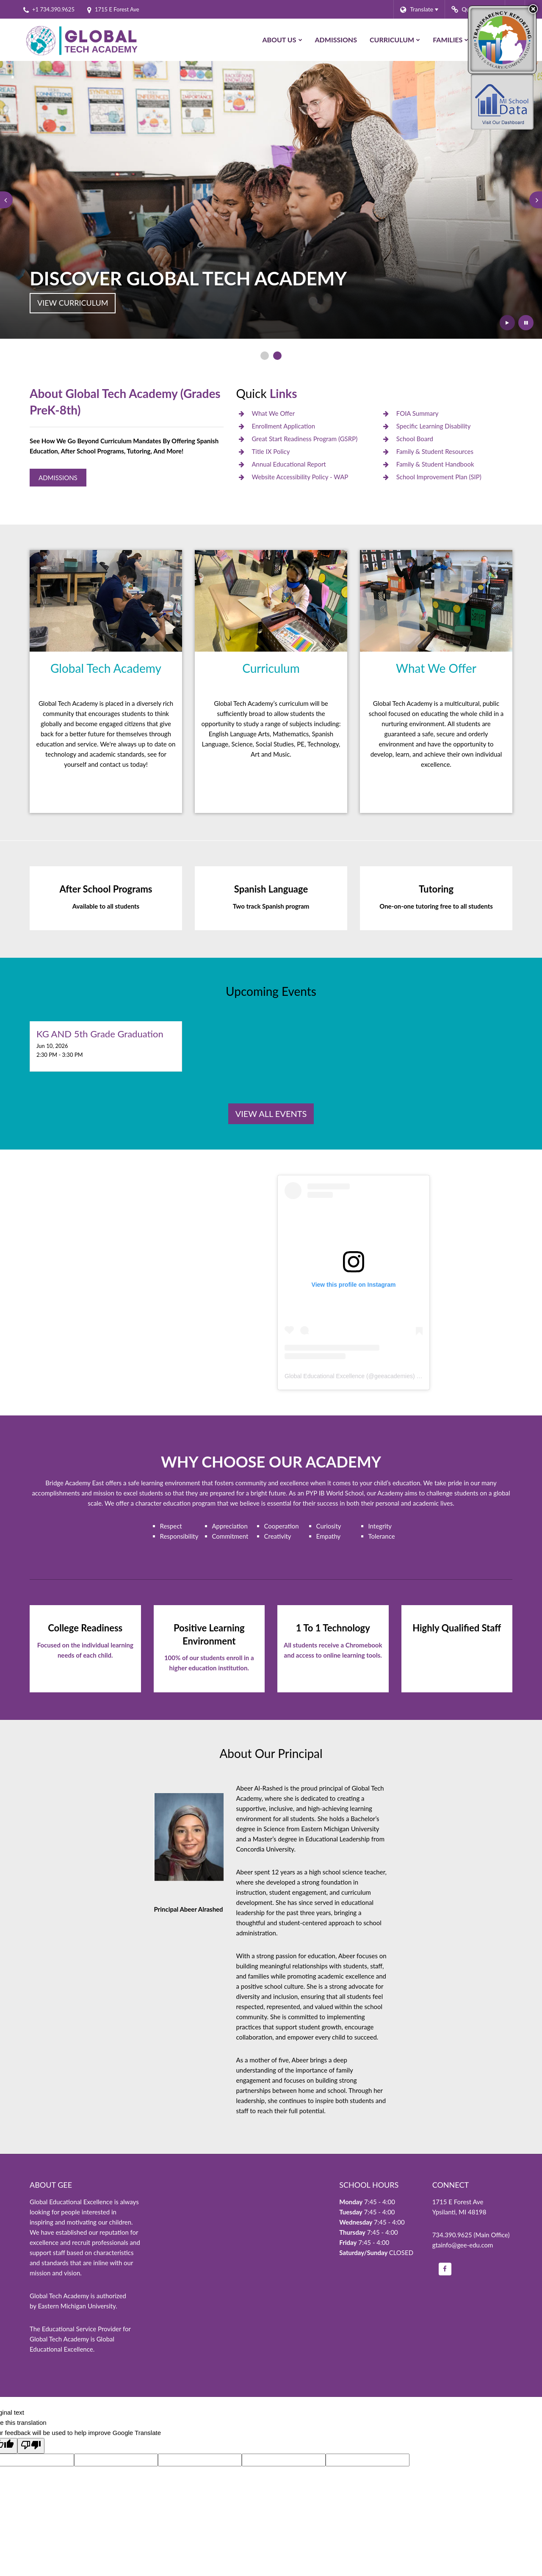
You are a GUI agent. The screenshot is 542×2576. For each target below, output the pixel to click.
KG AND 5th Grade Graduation (99, 1033)
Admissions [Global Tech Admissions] (58, 477)
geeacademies (393, 1376)
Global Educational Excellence (325, 1376)
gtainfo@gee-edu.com (462, 2245)
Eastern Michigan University (77, 2306)
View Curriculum (72, 302)
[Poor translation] (30, 2446)
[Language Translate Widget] (419, 9)
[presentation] (6, 199)
